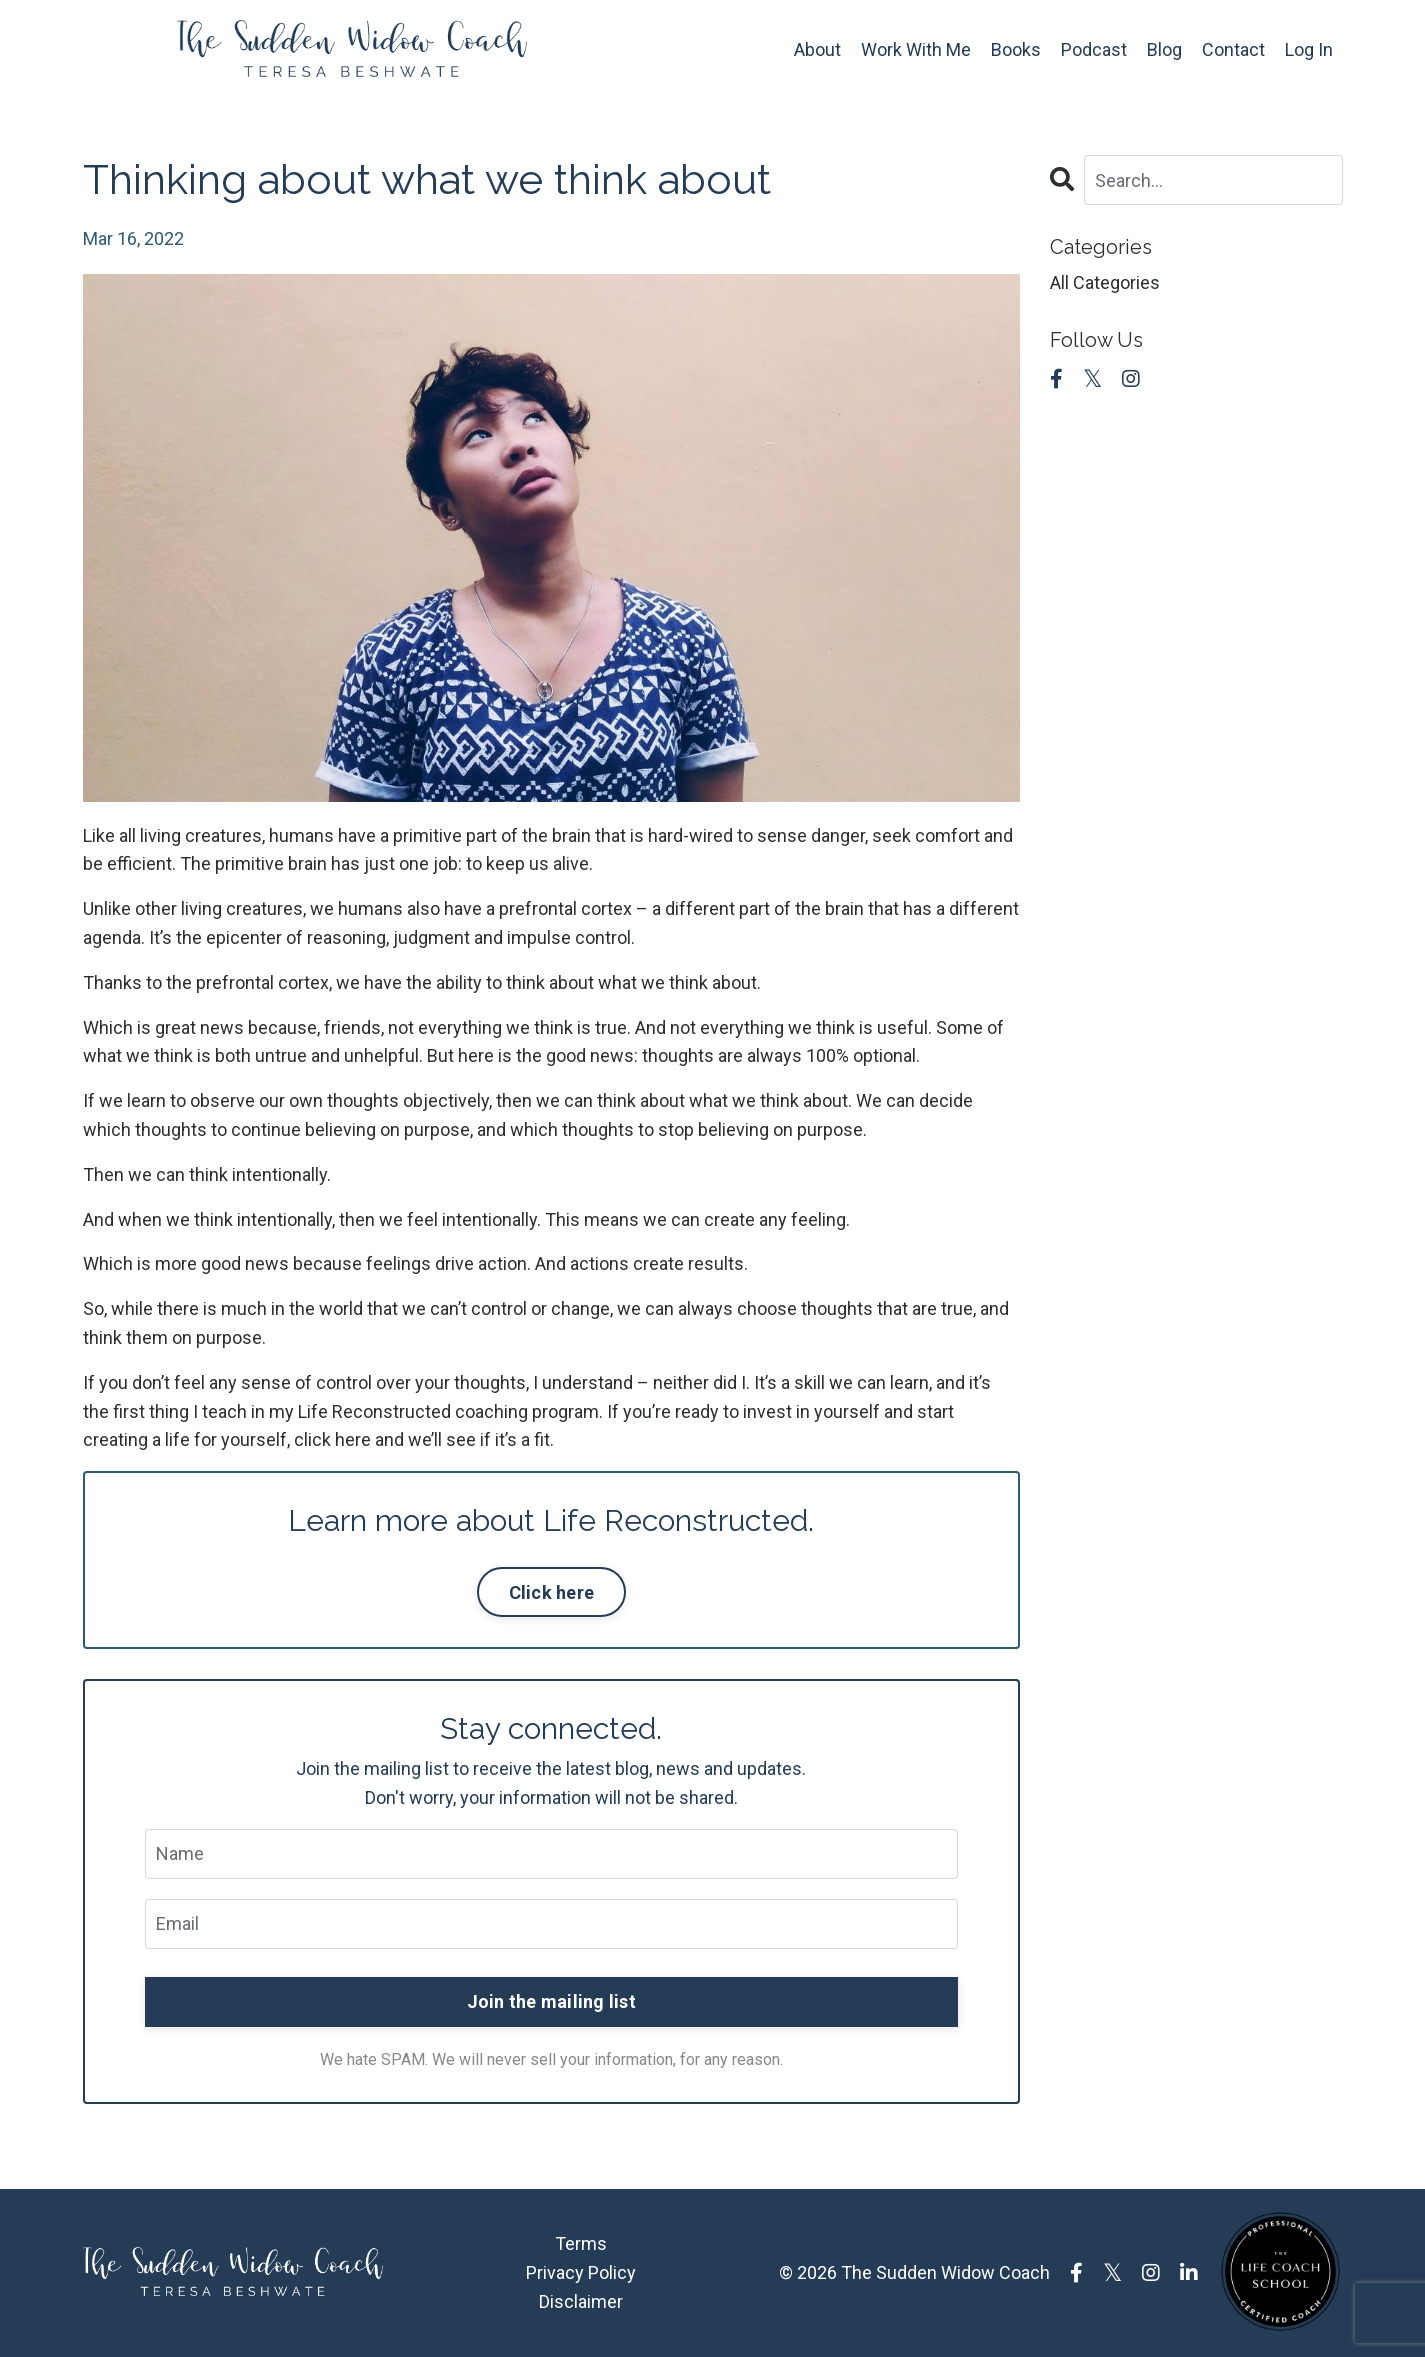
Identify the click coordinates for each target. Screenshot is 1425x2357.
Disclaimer (581, 2301)
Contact (1233, 49)
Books (1016, 49)
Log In (1309, 49)
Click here (552, 1592)
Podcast (1094, 49)
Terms (581, 2243)
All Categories (1105, 282)
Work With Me (916, 49)
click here (332, 1439)
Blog (1164, 49)
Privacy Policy (581, 2272)
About (817, 49)
